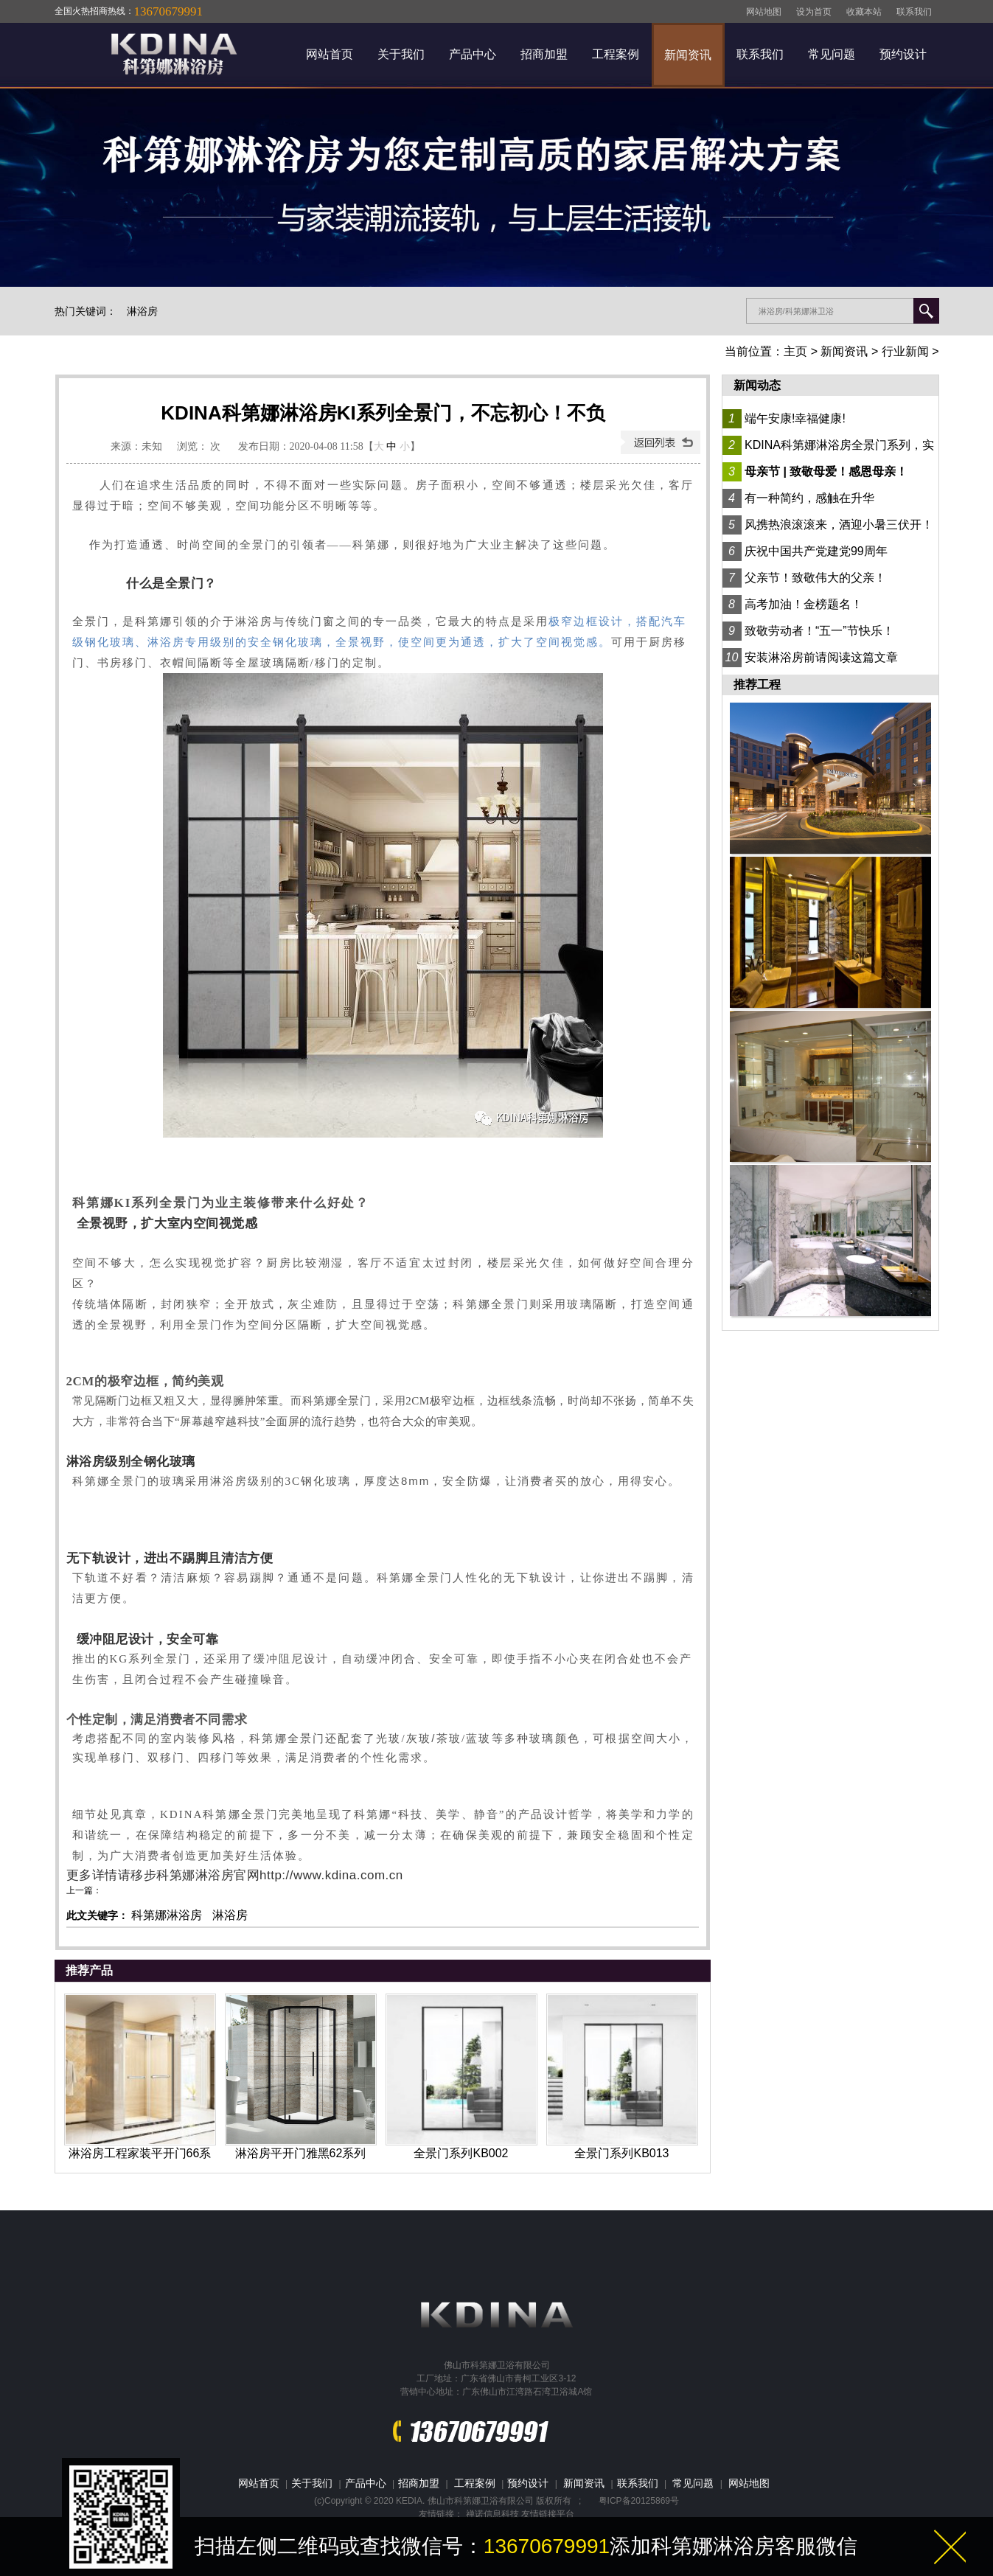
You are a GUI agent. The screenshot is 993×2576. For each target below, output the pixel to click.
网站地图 (763, 12)
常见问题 (831, 54)
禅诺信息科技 (492, 2514)
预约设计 (903, 54)
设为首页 (814, 12)
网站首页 (329, 54)
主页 (795, 351)
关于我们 (401, 54)
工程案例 (615, 54)
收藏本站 (864, 12)
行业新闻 (905, 351)
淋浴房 (142, 311)
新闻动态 (757, 385)
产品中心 (472, 54)
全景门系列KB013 (621, 2153)
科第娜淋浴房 (166, 1915)
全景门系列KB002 (461, 2153)
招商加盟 (544, 54)
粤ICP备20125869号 (639, 2501)
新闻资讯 (687, 55)
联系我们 (914, 12)
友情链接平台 (547, 2514)
